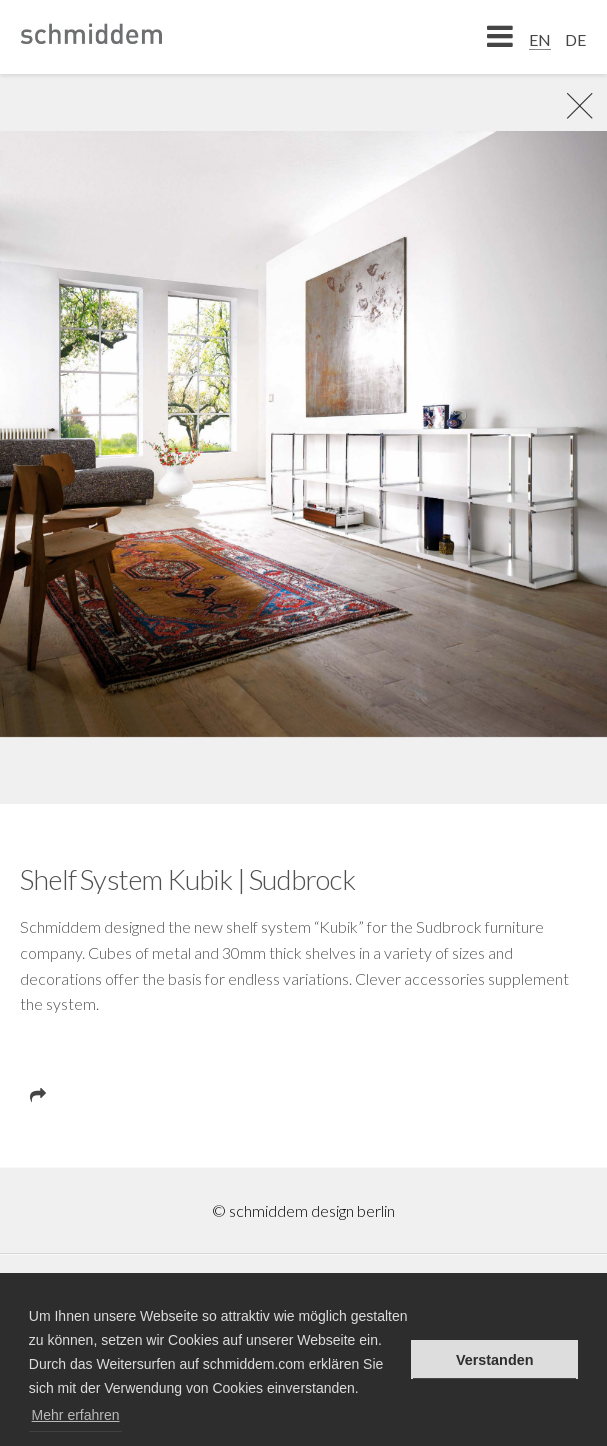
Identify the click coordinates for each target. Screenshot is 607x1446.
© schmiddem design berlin (303, 1210)
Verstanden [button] (495, 1360)
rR (572, 105)
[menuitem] (540, 39)
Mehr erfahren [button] (76, 1415)
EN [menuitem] (540, 39)
